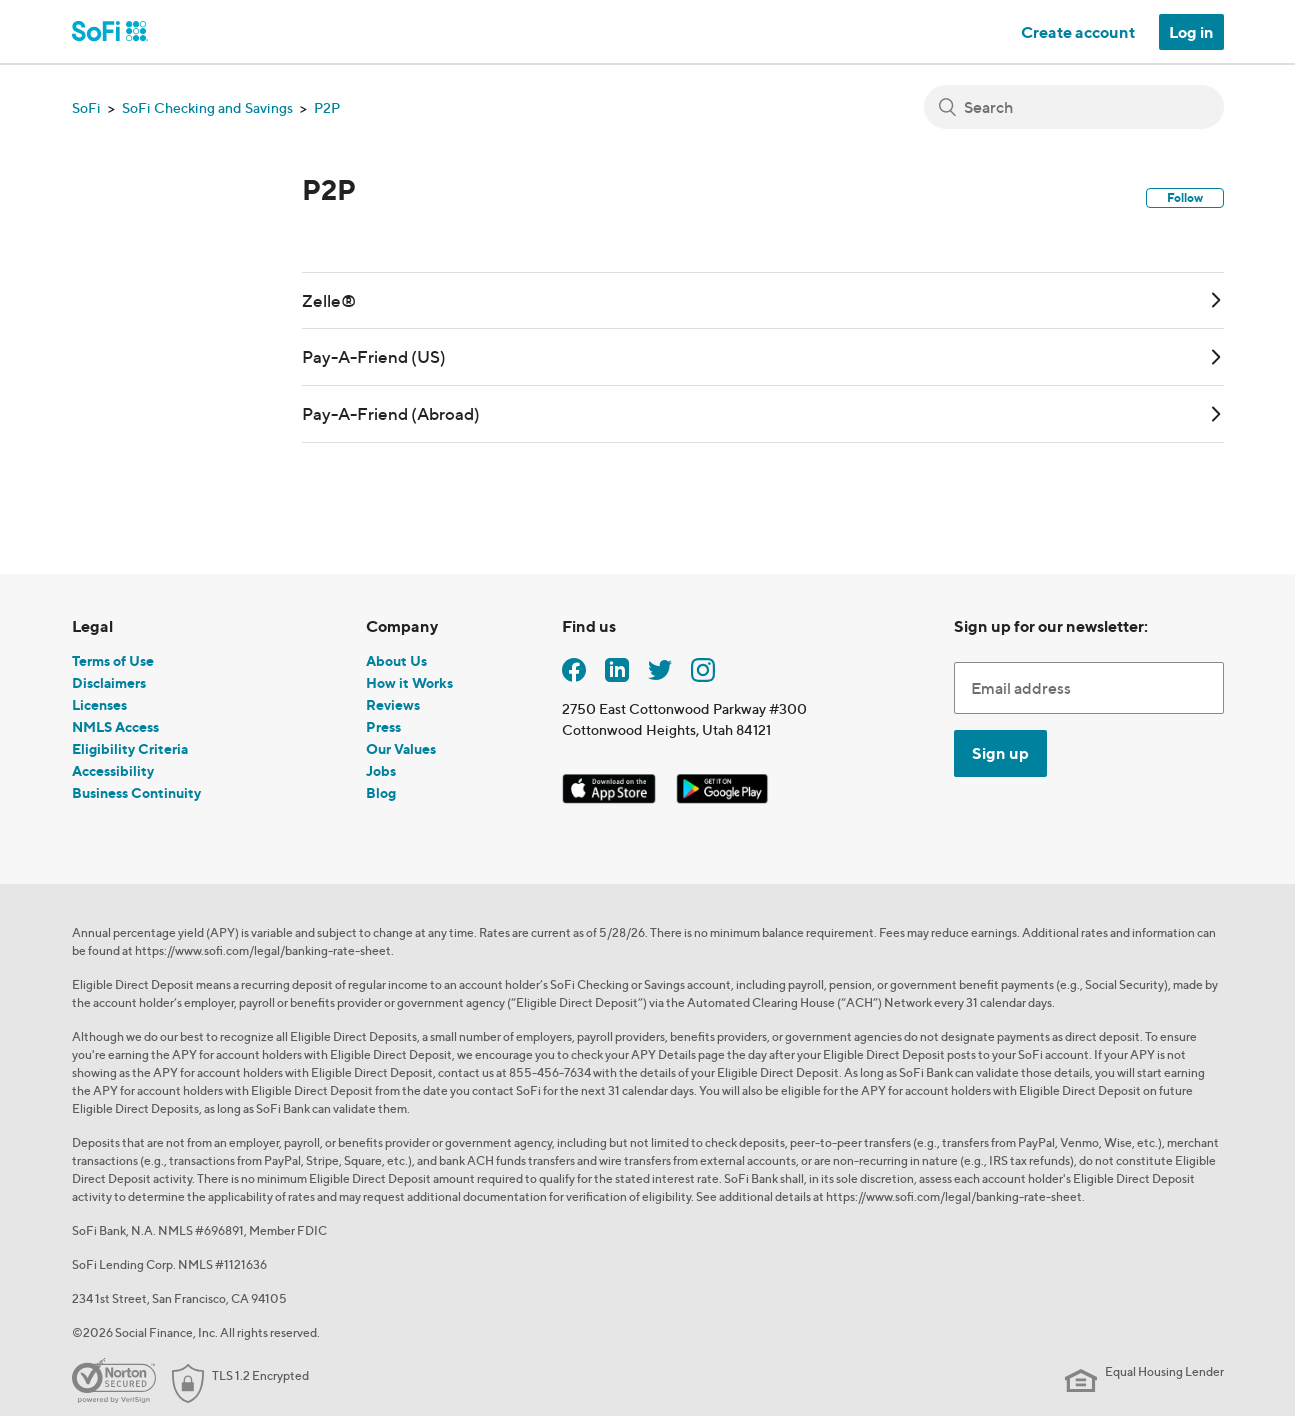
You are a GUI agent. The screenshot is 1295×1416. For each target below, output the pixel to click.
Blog (381, 792)
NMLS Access (115, 726)
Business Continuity (136, 792)
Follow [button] (1185, 197)
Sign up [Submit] (1000, 753)
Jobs (381, 770)
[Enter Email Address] (1089, 688)
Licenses (99, 704)
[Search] (1074, 107)
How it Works (409, 682)
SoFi (86, 107)
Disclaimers (109, 682)
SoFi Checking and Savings (207, 107)
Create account (1078, 32)
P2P (327, 107)
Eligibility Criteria (130, 748)
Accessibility (113, 770)
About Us (396, 660)
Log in (1191, 32)
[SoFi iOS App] (610, 784)
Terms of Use (113, 660)
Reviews (393, 704)
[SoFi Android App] (722, 784)
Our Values (401, 748)
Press (383, 726)
